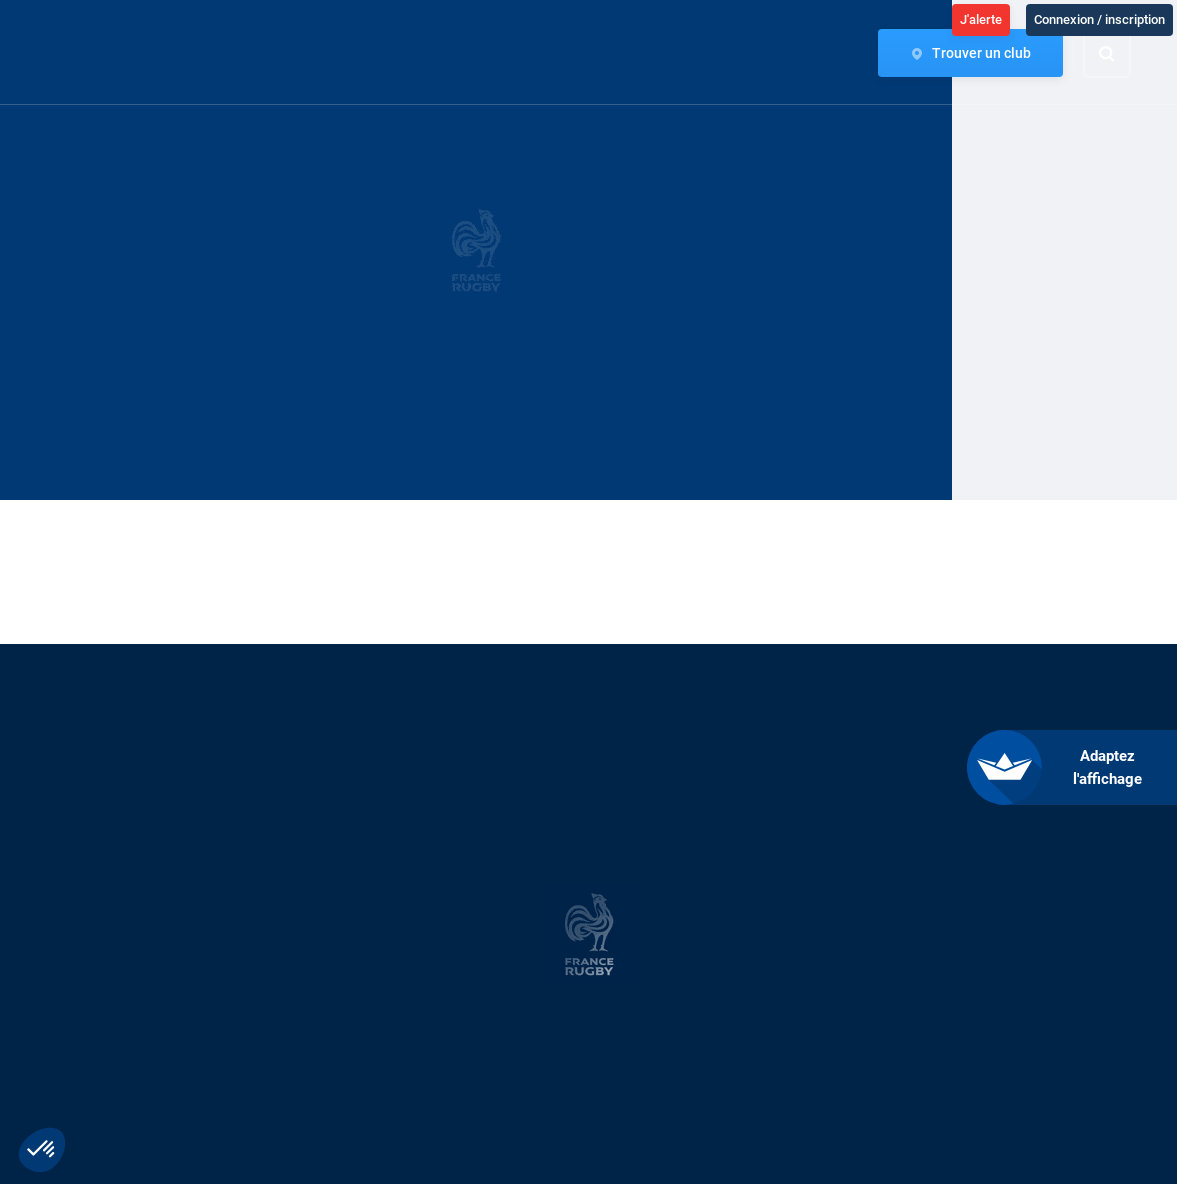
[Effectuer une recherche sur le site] (1124, 54)
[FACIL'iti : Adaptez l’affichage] (1087, 767)
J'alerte (981, 19)
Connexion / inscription (1099, 19)
